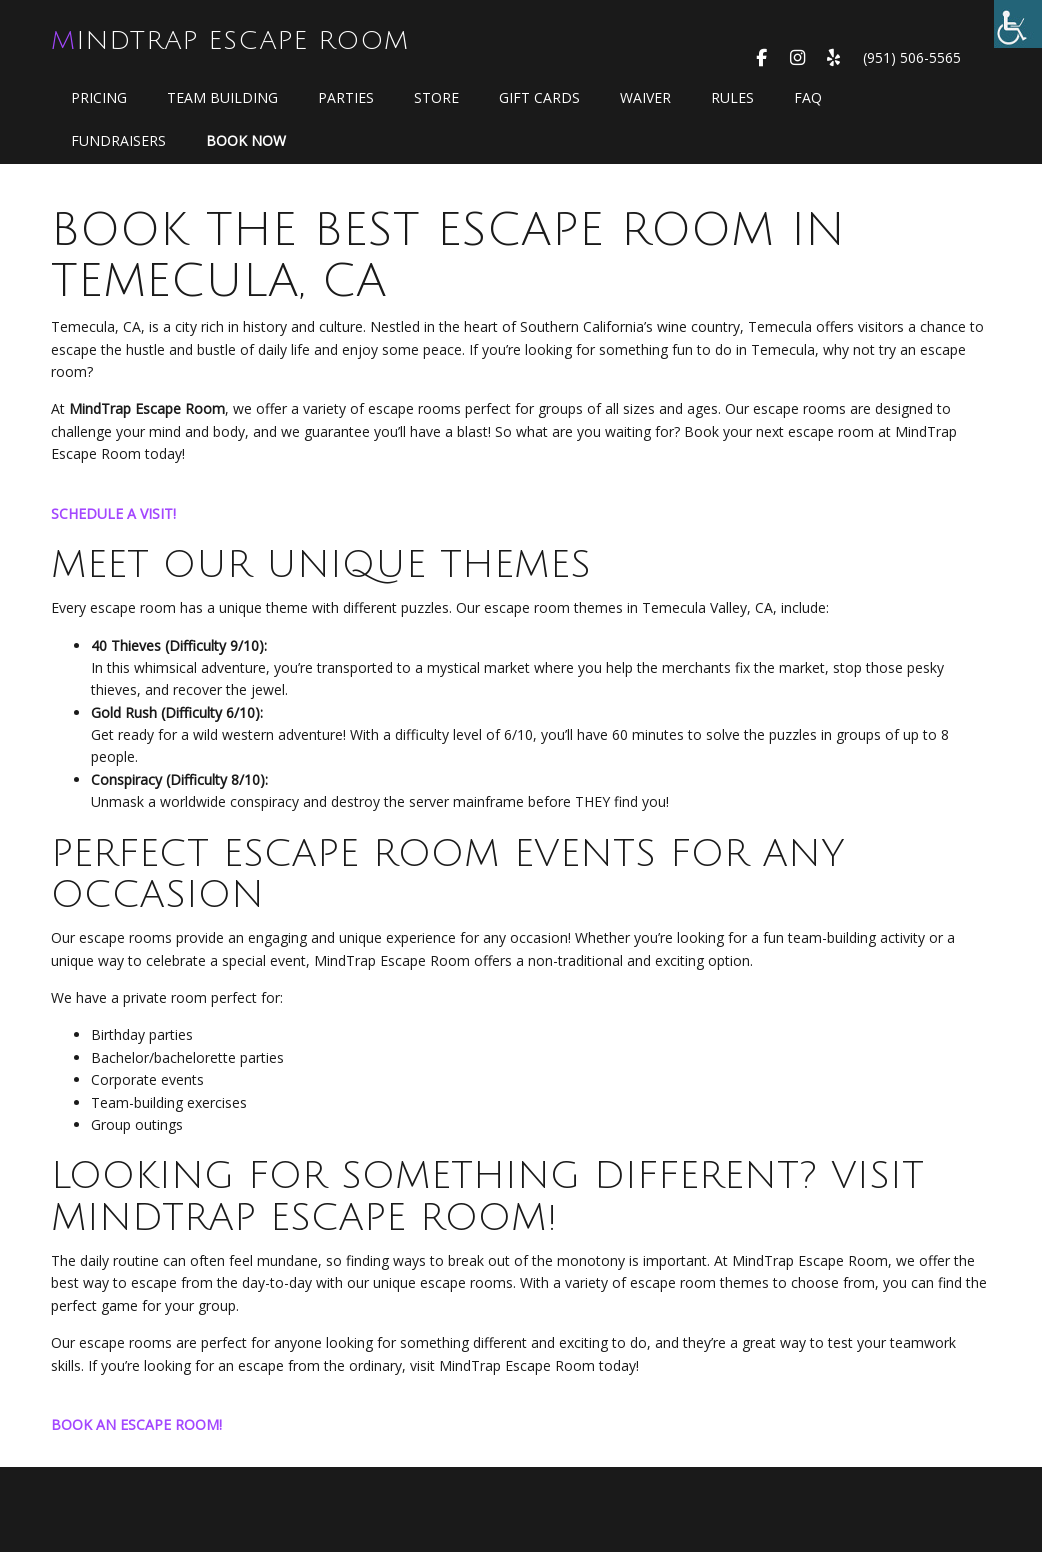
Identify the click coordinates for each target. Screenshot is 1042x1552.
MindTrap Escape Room (230, 41)
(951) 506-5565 (912, 57)
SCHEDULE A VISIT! (113, 513)
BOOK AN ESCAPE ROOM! (136, 1424)
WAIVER (645, 97)
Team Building (222, 97)
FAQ (808, 97)
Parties (346, 97)
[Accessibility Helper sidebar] (1018, 24)
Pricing (99, 97)
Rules (732, 97)
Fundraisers (118, 140)
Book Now (246, 140)
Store (436, 97)
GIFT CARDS (539, 97)
